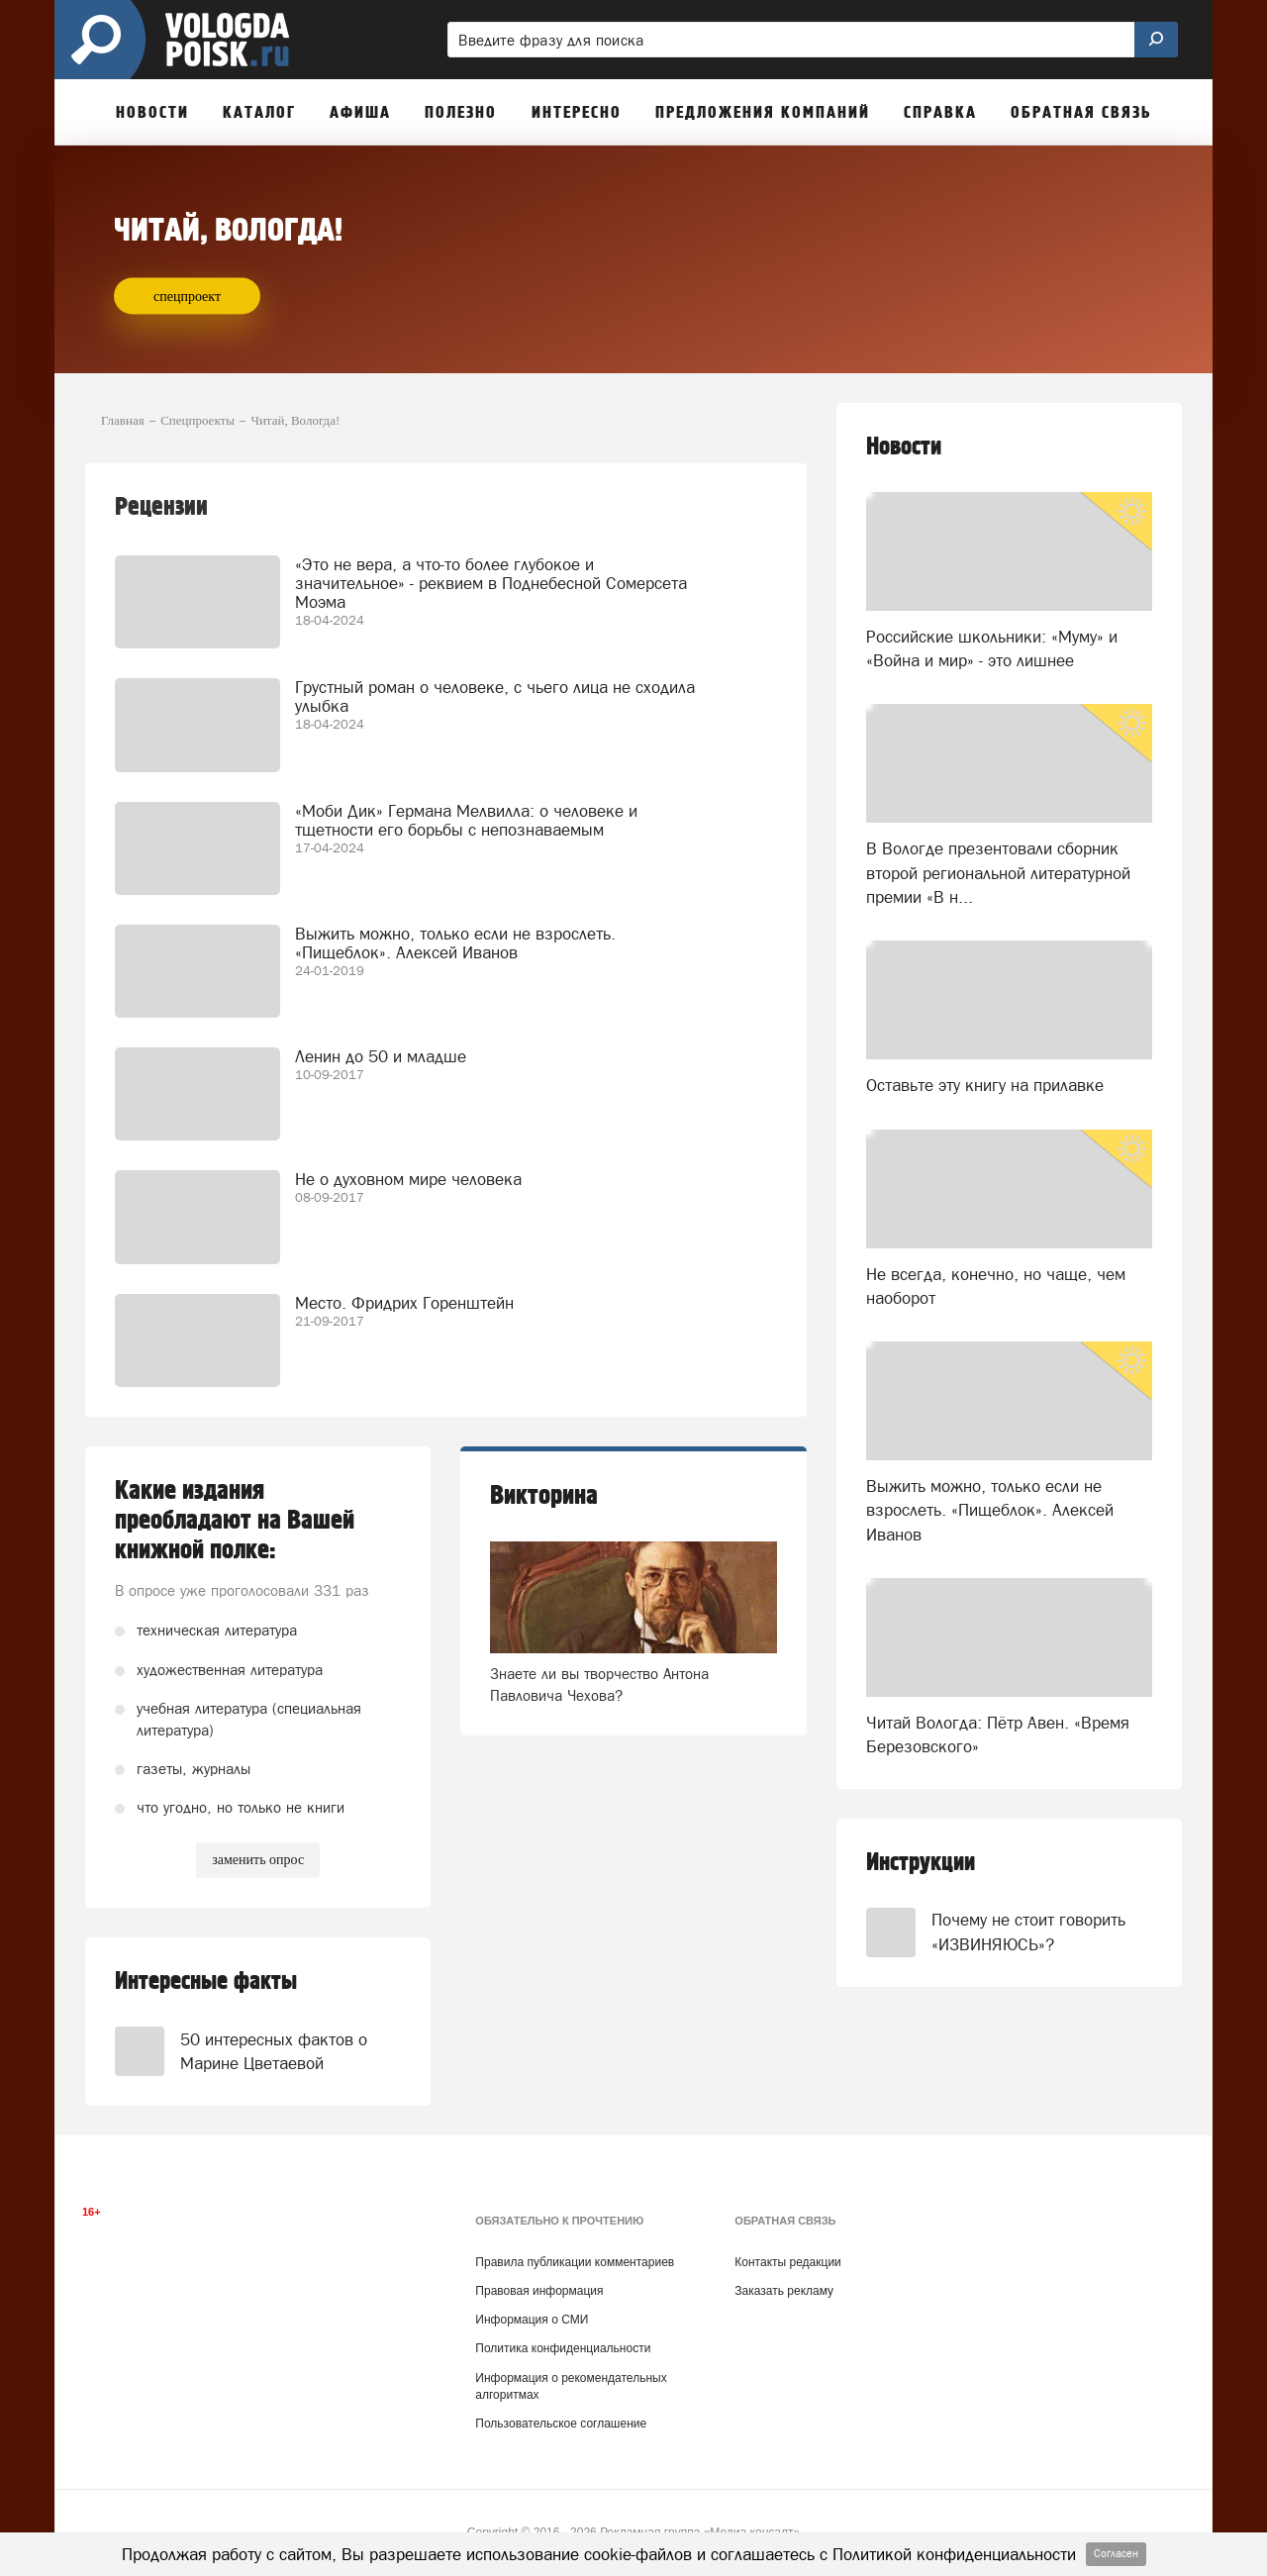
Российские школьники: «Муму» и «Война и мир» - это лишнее (992, 648)
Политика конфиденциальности (562, 2348)
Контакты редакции (787, 2262)
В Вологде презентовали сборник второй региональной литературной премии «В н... (998, 873)
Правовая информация (539, 2291)
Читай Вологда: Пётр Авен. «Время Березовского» (997, 1734)
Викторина (544, 1496)
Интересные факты (206, 1981)
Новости (903, 447)
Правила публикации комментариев (574, 2262)
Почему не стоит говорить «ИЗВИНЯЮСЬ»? (1028, 1931)
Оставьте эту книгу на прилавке (985, 1085)
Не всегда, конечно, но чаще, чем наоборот (995, 1286)
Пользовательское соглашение (560, 2423)
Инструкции (920, 1862)
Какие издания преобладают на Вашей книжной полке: (234, 1520)
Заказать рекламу (783, 2291)
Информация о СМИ (531, 2320)
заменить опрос (258, 1859)
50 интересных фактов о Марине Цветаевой (273, 2051)
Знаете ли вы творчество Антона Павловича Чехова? (599, 1684)
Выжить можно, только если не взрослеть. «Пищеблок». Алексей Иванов (990, 1510)
